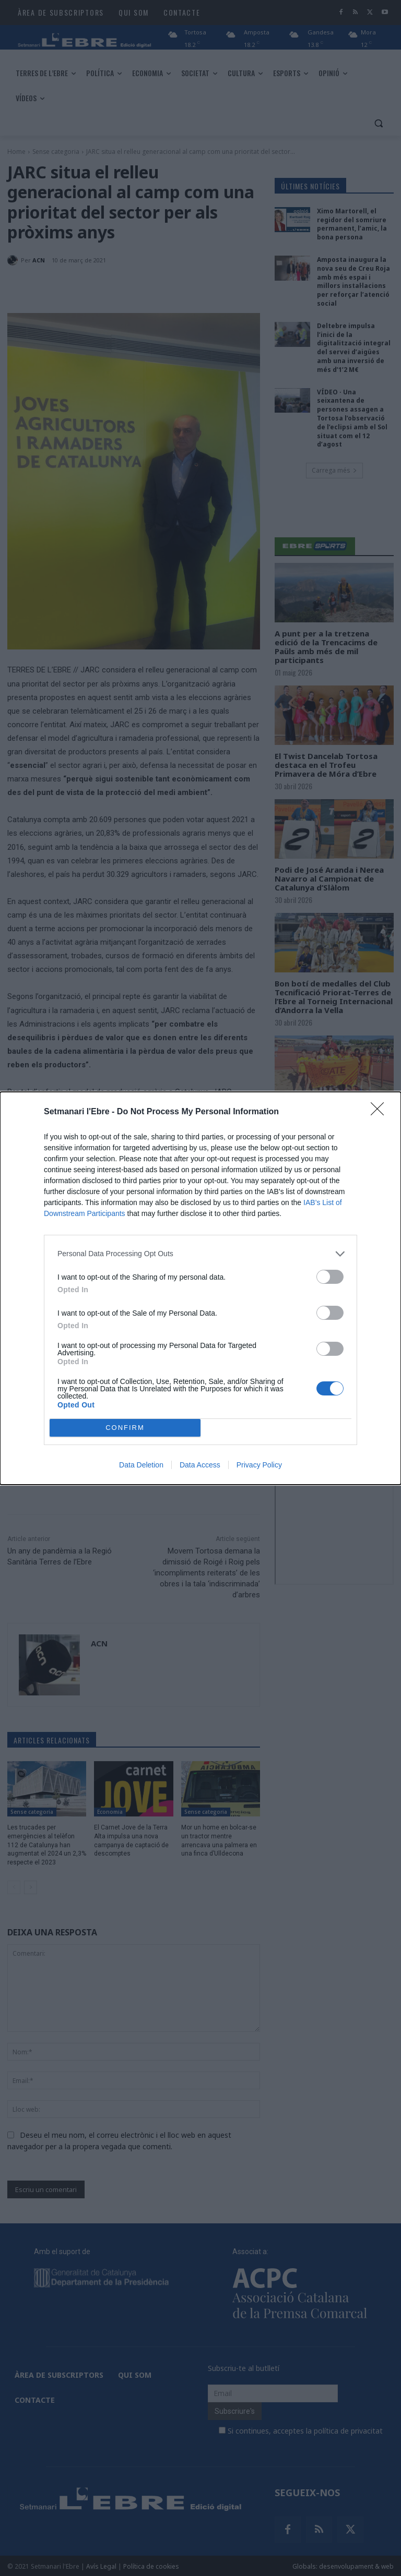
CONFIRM (125, 1427)
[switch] (330, 1277)
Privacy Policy (259, 1465)
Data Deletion (141, 1465)
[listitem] (200, 1253)
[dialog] (200, 1288)
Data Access (200, 1465)
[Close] (381, 1112)
